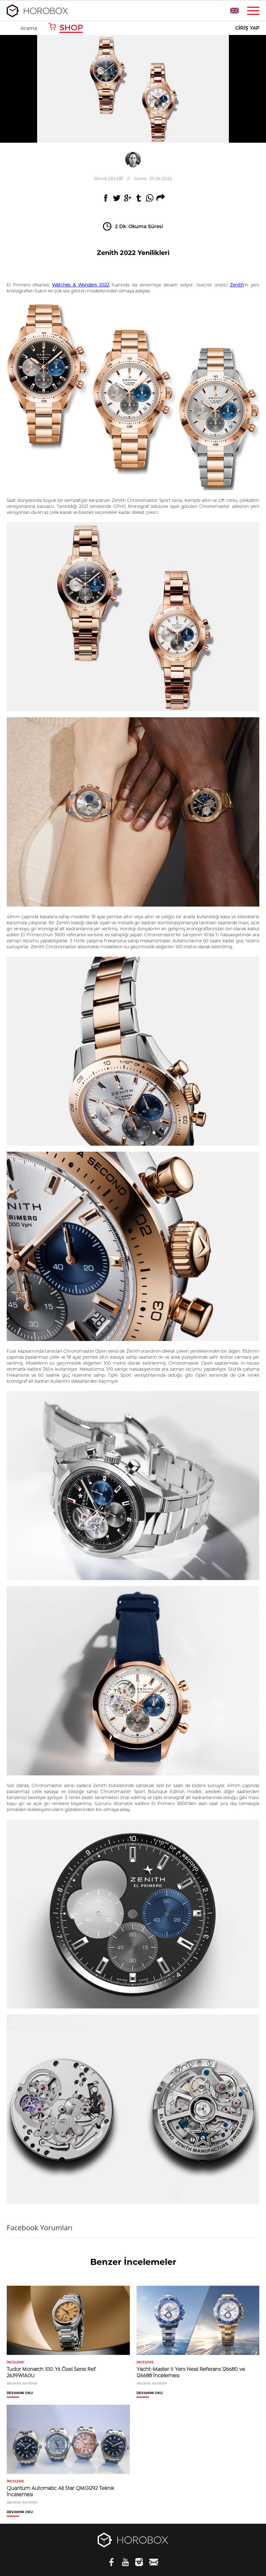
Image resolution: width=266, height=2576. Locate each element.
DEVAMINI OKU (20, 2393)
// (133, 178)
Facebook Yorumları (40, 2227)
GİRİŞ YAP (247, 28)
